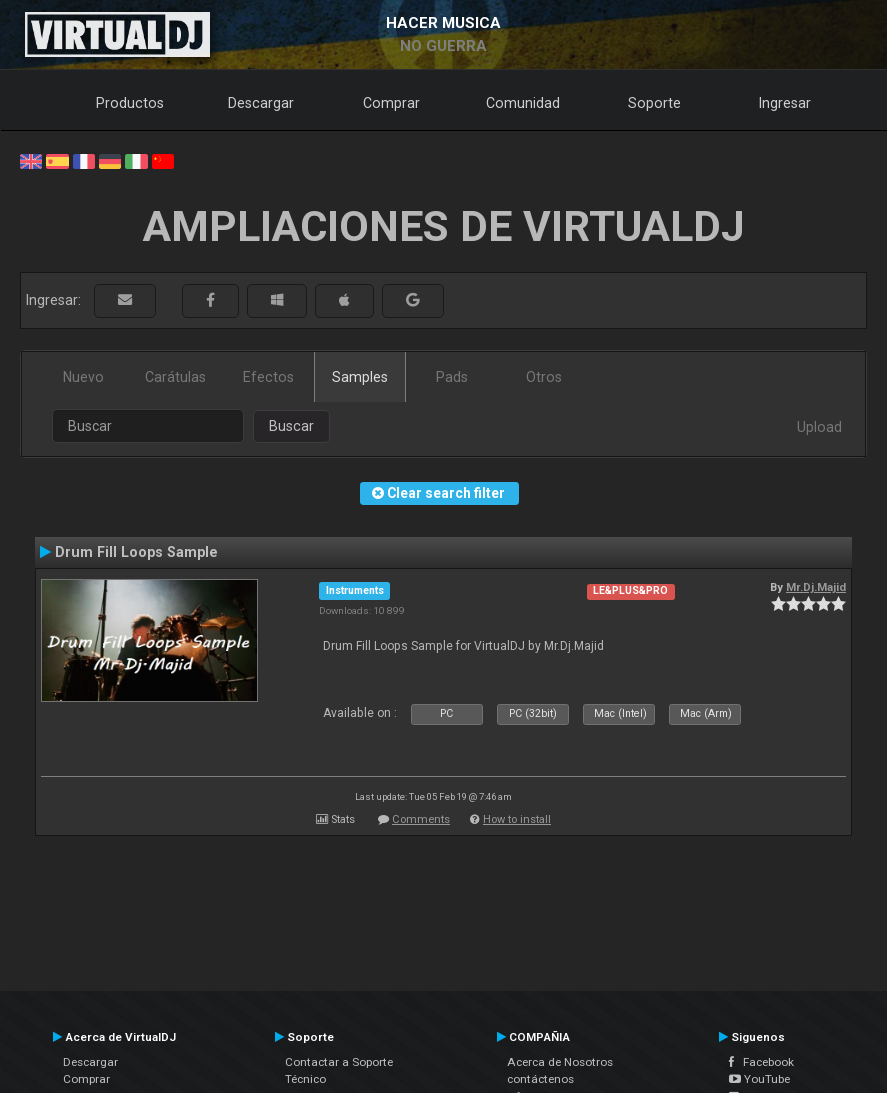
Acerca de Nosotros (560, 1062)
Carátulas (175, 377)
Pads (452, 377)
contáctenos (540, 1079)
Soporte (654, 103)
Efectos (268, 377)
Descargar (261, 103)
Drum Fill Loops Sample (136, 552)
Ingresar (785, 103)
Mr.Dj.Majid (816, 587)
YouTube (759, 1079)
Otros (544, 377)
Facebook (761, 1062)
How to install (517, 819)
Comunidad (523, 103)
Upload (819, 427)
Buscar (291, 426)
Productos (130, 103)
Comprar (391, 103)
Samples (360, 377)
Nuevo (83, 377)
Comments (421, 819)
